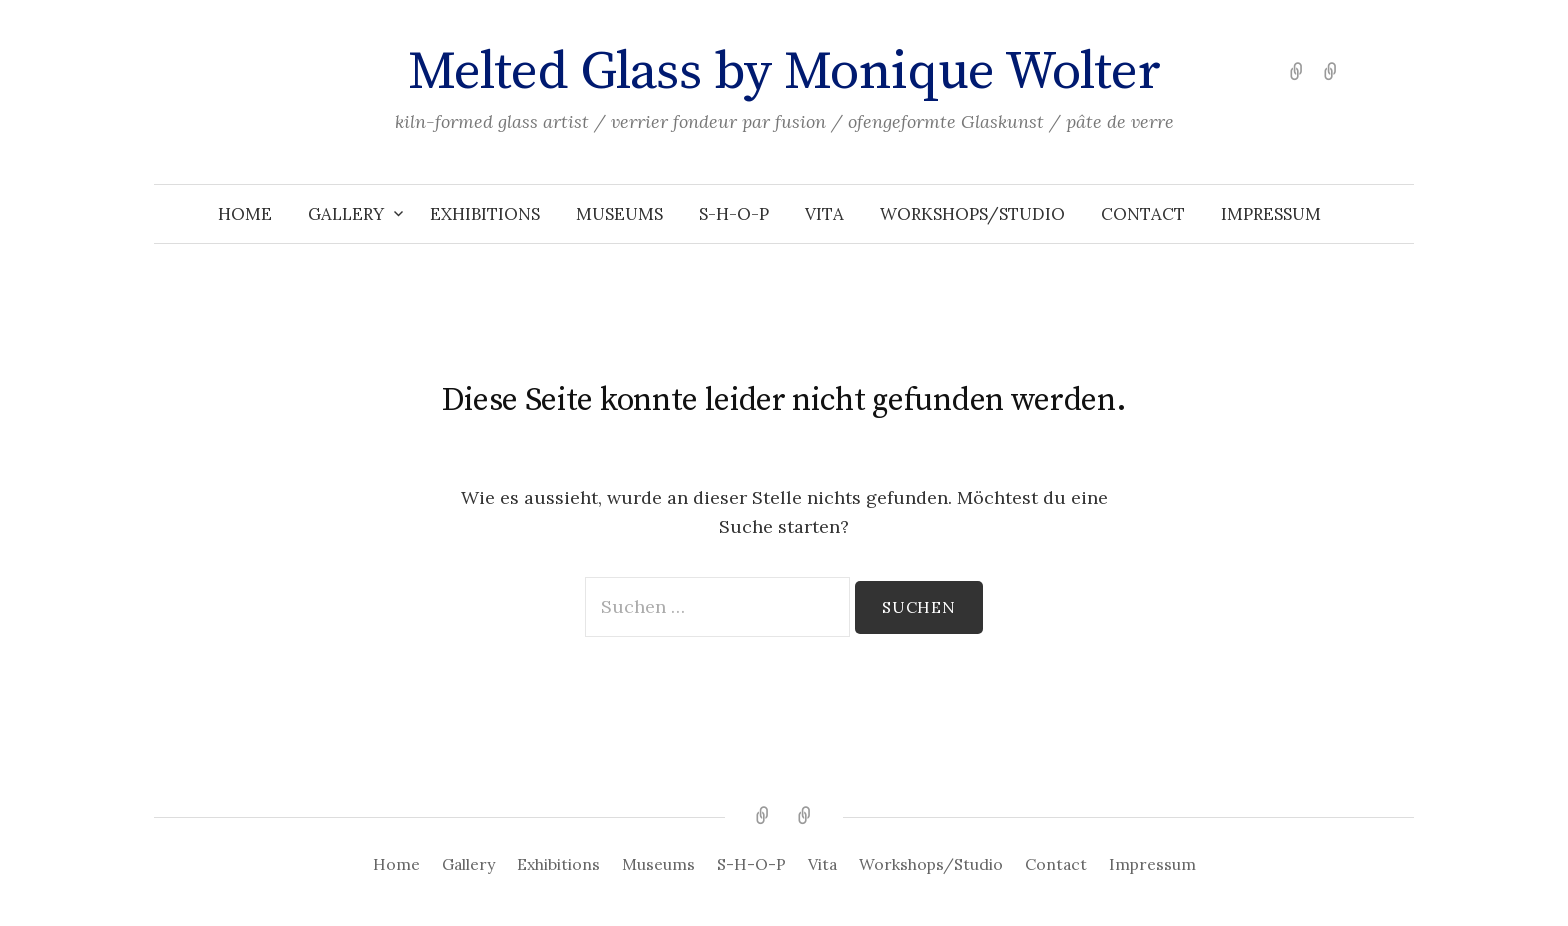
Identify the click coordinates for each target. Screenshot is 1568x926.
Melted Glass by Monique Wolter (784, 72)
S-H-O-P (734, 214)
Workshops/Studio (972, 214)
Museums (619, 214)
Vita (824, 214)
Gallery (346, 214)
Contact (1143, 214)
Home (245, 214)
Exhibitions (485, 214)
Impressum (1271, 214)
